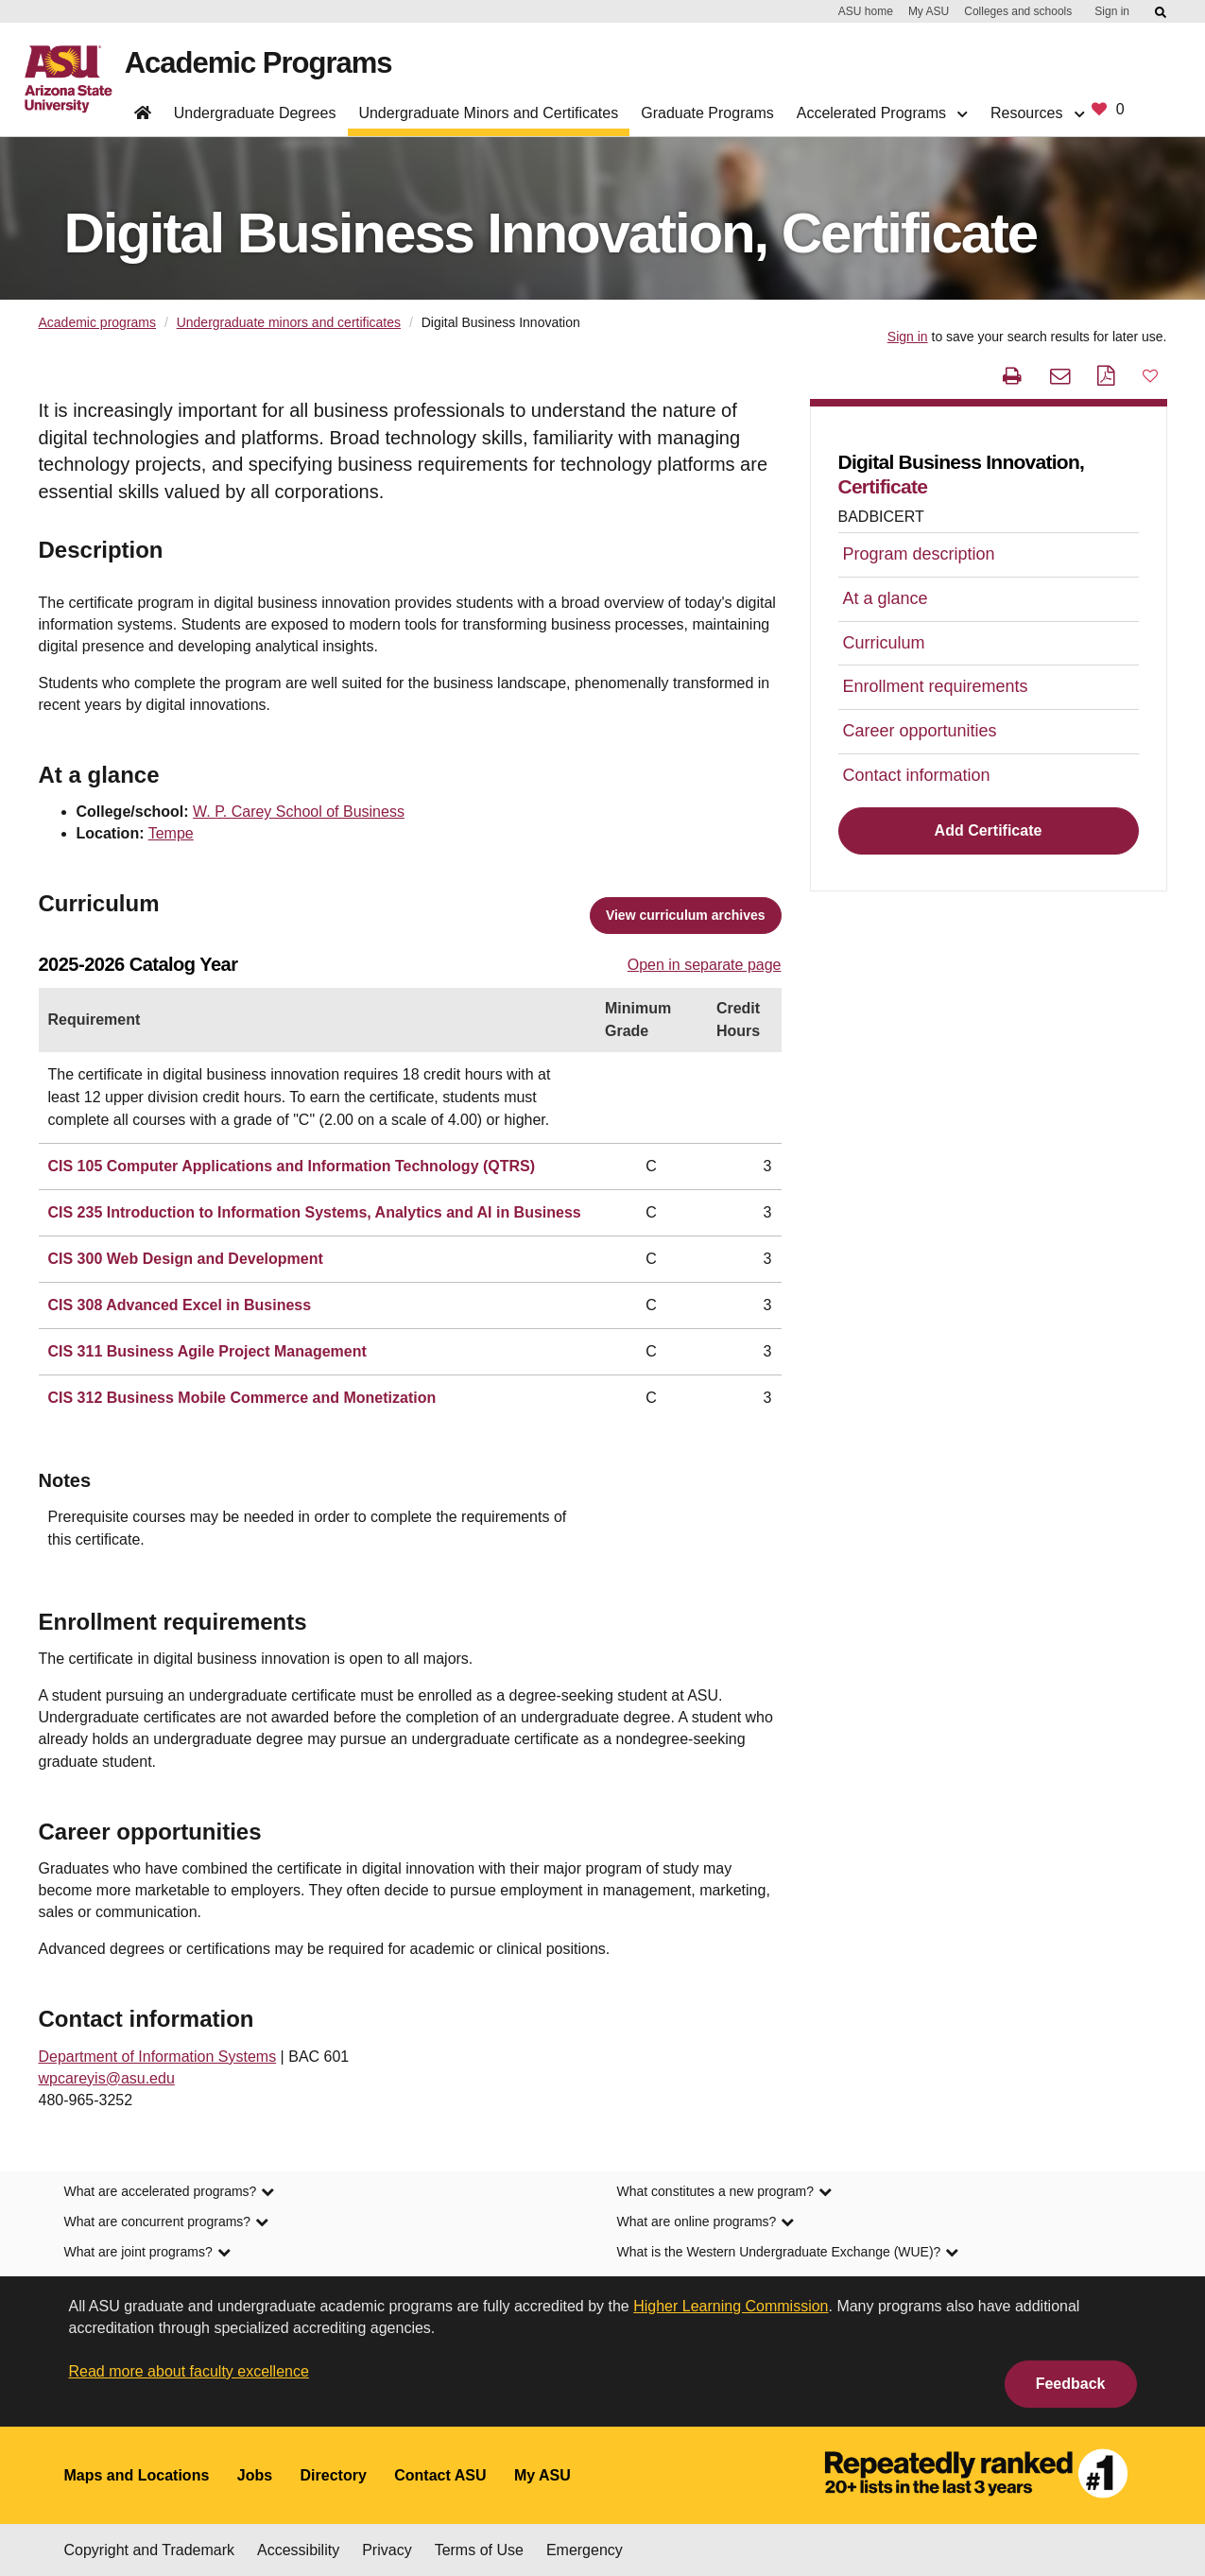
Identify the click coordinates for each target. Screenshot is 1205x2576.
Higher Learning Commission (730, 2306)
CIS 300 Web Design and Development (185, 1259)
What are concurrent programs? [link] (166, 2223)
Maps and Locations (137, 2475)
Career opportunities (920, 730)
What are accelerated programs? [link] (169, 2193)
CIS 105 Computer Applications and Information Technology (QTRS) (292, 1166)
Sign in (1111, 11)
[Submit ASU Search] (1161, 12)
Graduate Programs (707, 113)
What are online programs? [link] (706, 2223)
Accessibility (298, 2550)
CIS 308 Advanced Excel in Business (180, 1305)
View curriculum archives (686, 915)
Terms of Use (479, 2550)
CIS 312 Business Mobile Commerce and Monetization (242, 1398)
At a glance (885, 598)
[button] (1150, 375)
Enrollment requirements (935, 686)
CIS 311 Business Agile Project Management (207, 1351)
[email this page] (1062, 376)
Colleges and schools (1018, 11)
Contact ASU (440, 2475)
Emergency (584, 2550)
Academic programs (98, 322)
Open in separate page (705, 965)
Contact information (916, 775)
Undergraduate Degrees (255, 113)
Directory (334, 2475)
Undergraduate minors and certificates (289, 322)
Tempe (171, 833)
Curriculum (884, 642)
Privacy (386, 2550)
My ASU (928, 11)
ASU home (865, 11)
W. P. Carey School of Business (299, 812)
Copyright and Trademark (149, 2550)
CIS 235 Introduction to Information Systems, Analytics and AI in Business (314, 1212)
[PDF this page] (1108, 376)
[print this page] (1014, 376)
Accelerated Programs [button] (882, 113)
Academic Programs (261, 63)
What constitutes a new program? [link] (725, 2193)
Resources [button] (1037, 113)
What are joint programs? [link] (147, 2253)
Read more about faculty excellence (189, 2371)
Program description (919, 554)
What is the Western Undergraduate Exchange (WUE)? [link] (788, 2253)
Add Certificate (988, 830)
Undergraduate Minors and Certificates (488, 113)
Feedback (1071, 2384)
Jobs (254, 2475)
